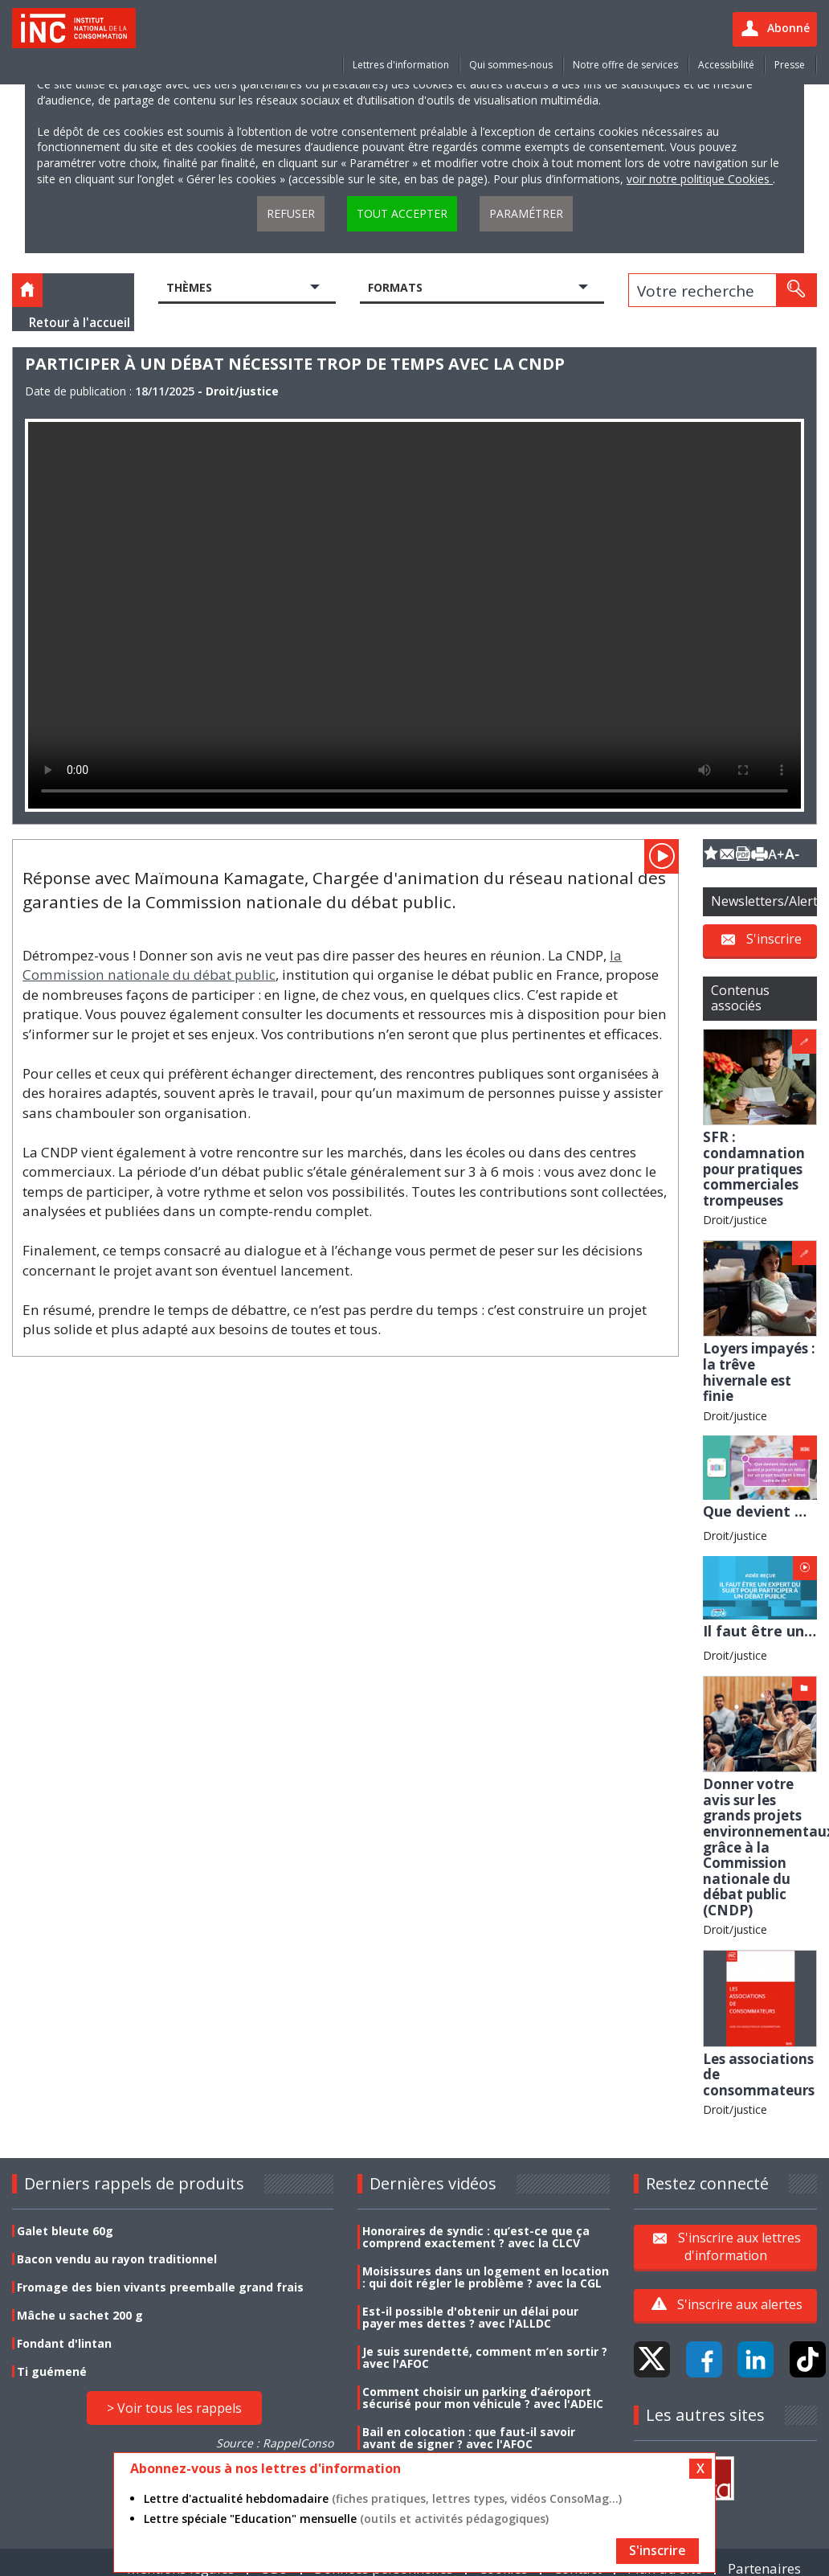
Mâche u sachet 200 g (80, 2315)
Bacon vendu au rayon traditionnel (117, 2259)
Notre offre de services (625, 65)
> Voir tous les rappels (174, 2408)
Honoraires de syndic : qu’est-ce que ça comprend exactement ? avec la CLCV (476, 2236)
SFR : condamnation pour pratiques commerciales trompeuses (754, 1168)
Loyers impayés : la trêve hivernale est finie (759, 1372)
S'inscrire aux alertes (739, 2304)
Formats (395, 287)
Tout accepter (402, 213)
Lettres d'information (401, 65)
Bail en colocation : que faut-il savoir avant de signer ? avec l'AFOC (468, 2437)
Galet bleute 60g (65, 2230)
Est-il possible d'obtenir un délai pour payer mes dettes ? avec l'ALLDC (470, 2317)
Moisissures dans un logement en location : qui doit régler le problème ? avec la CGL (485, 2277)
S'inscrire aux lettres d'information (739, 2246)
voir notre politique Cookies (700, 178)
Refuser (291, 213)
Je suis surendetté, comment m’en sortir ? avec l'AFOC (484, 2357)
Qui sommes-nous (511, 65)
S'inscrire (774, 939)
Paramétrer (526, 213)
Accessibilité (726, 65)
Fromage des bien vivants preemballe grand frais (160, 2287)
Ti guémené (52, 2371)
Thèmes (189, 287)
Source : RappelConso (274, 2443)
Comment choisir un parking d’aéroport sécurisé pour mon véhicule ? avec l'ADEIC (482, 2397)
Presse (789, 65)
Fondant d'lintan (64, 2343)
